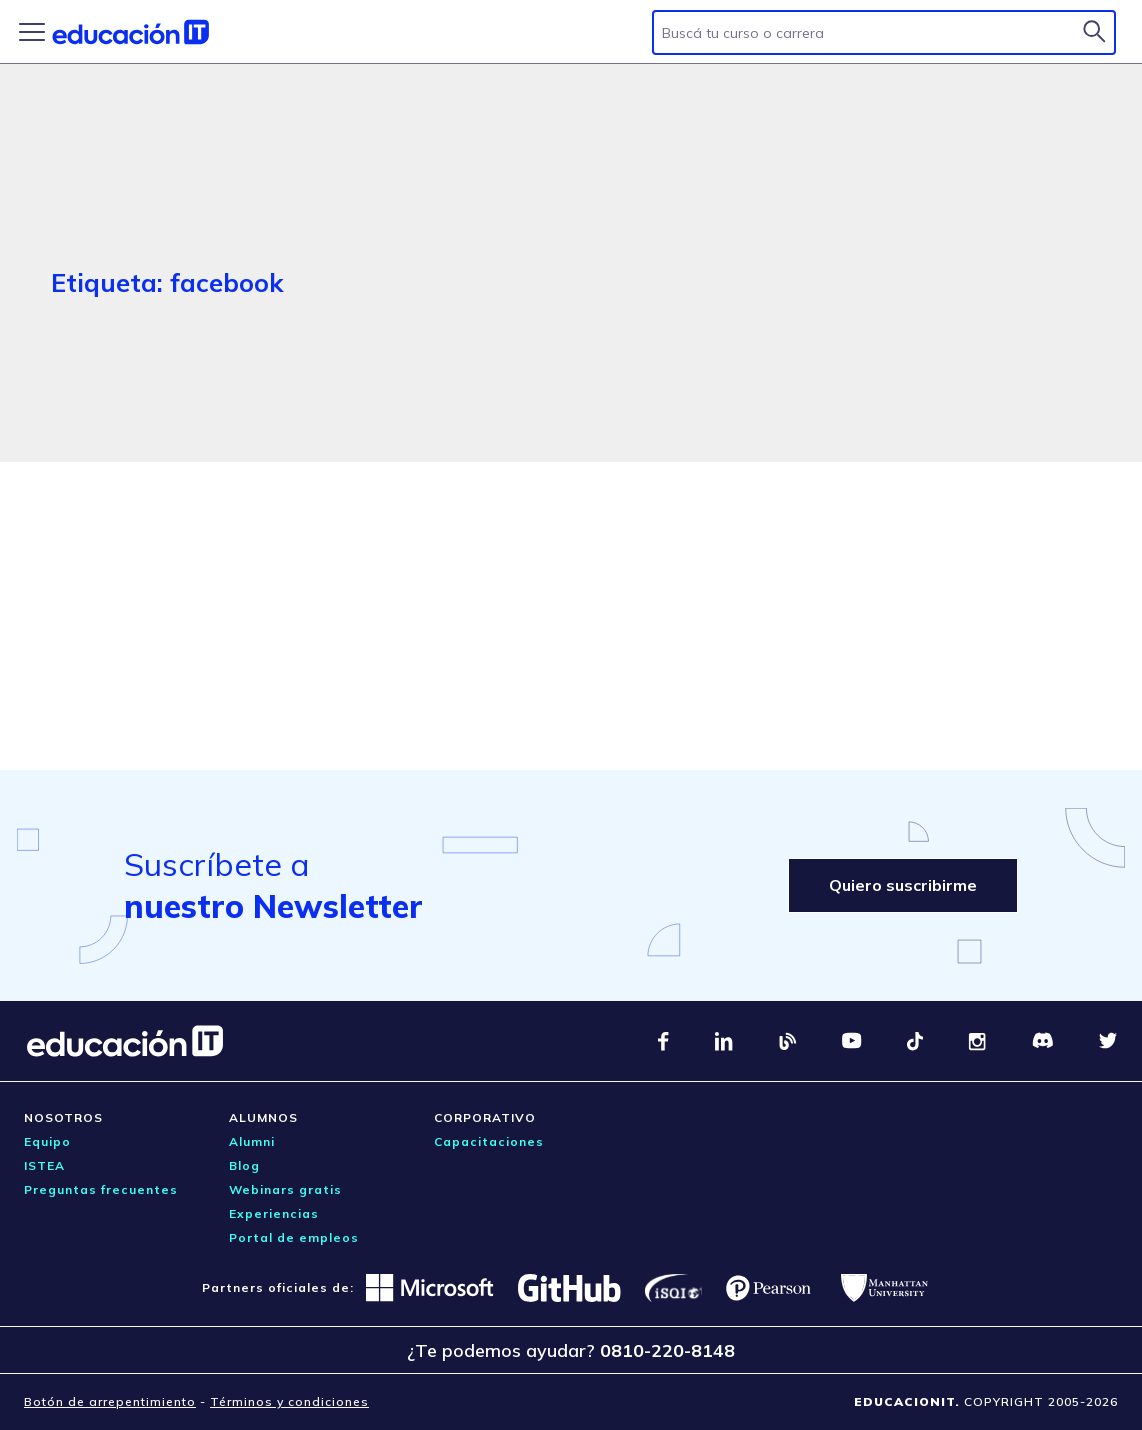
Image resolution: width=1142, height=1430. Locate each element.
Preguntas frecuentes (101, 1189)
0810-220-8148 (667, 1350)
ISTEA (44, 1165)
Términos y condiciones (289, 1401)
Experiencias (274, 1213)
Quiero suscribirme (903, 885)
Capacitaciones (489, 1141)
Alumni (252, 1141)
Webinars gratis (285, 1189)
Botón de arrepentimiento (110, 1401)
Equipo (47, 1141)
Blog (244, 1165)
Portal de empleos (294, 1237)
